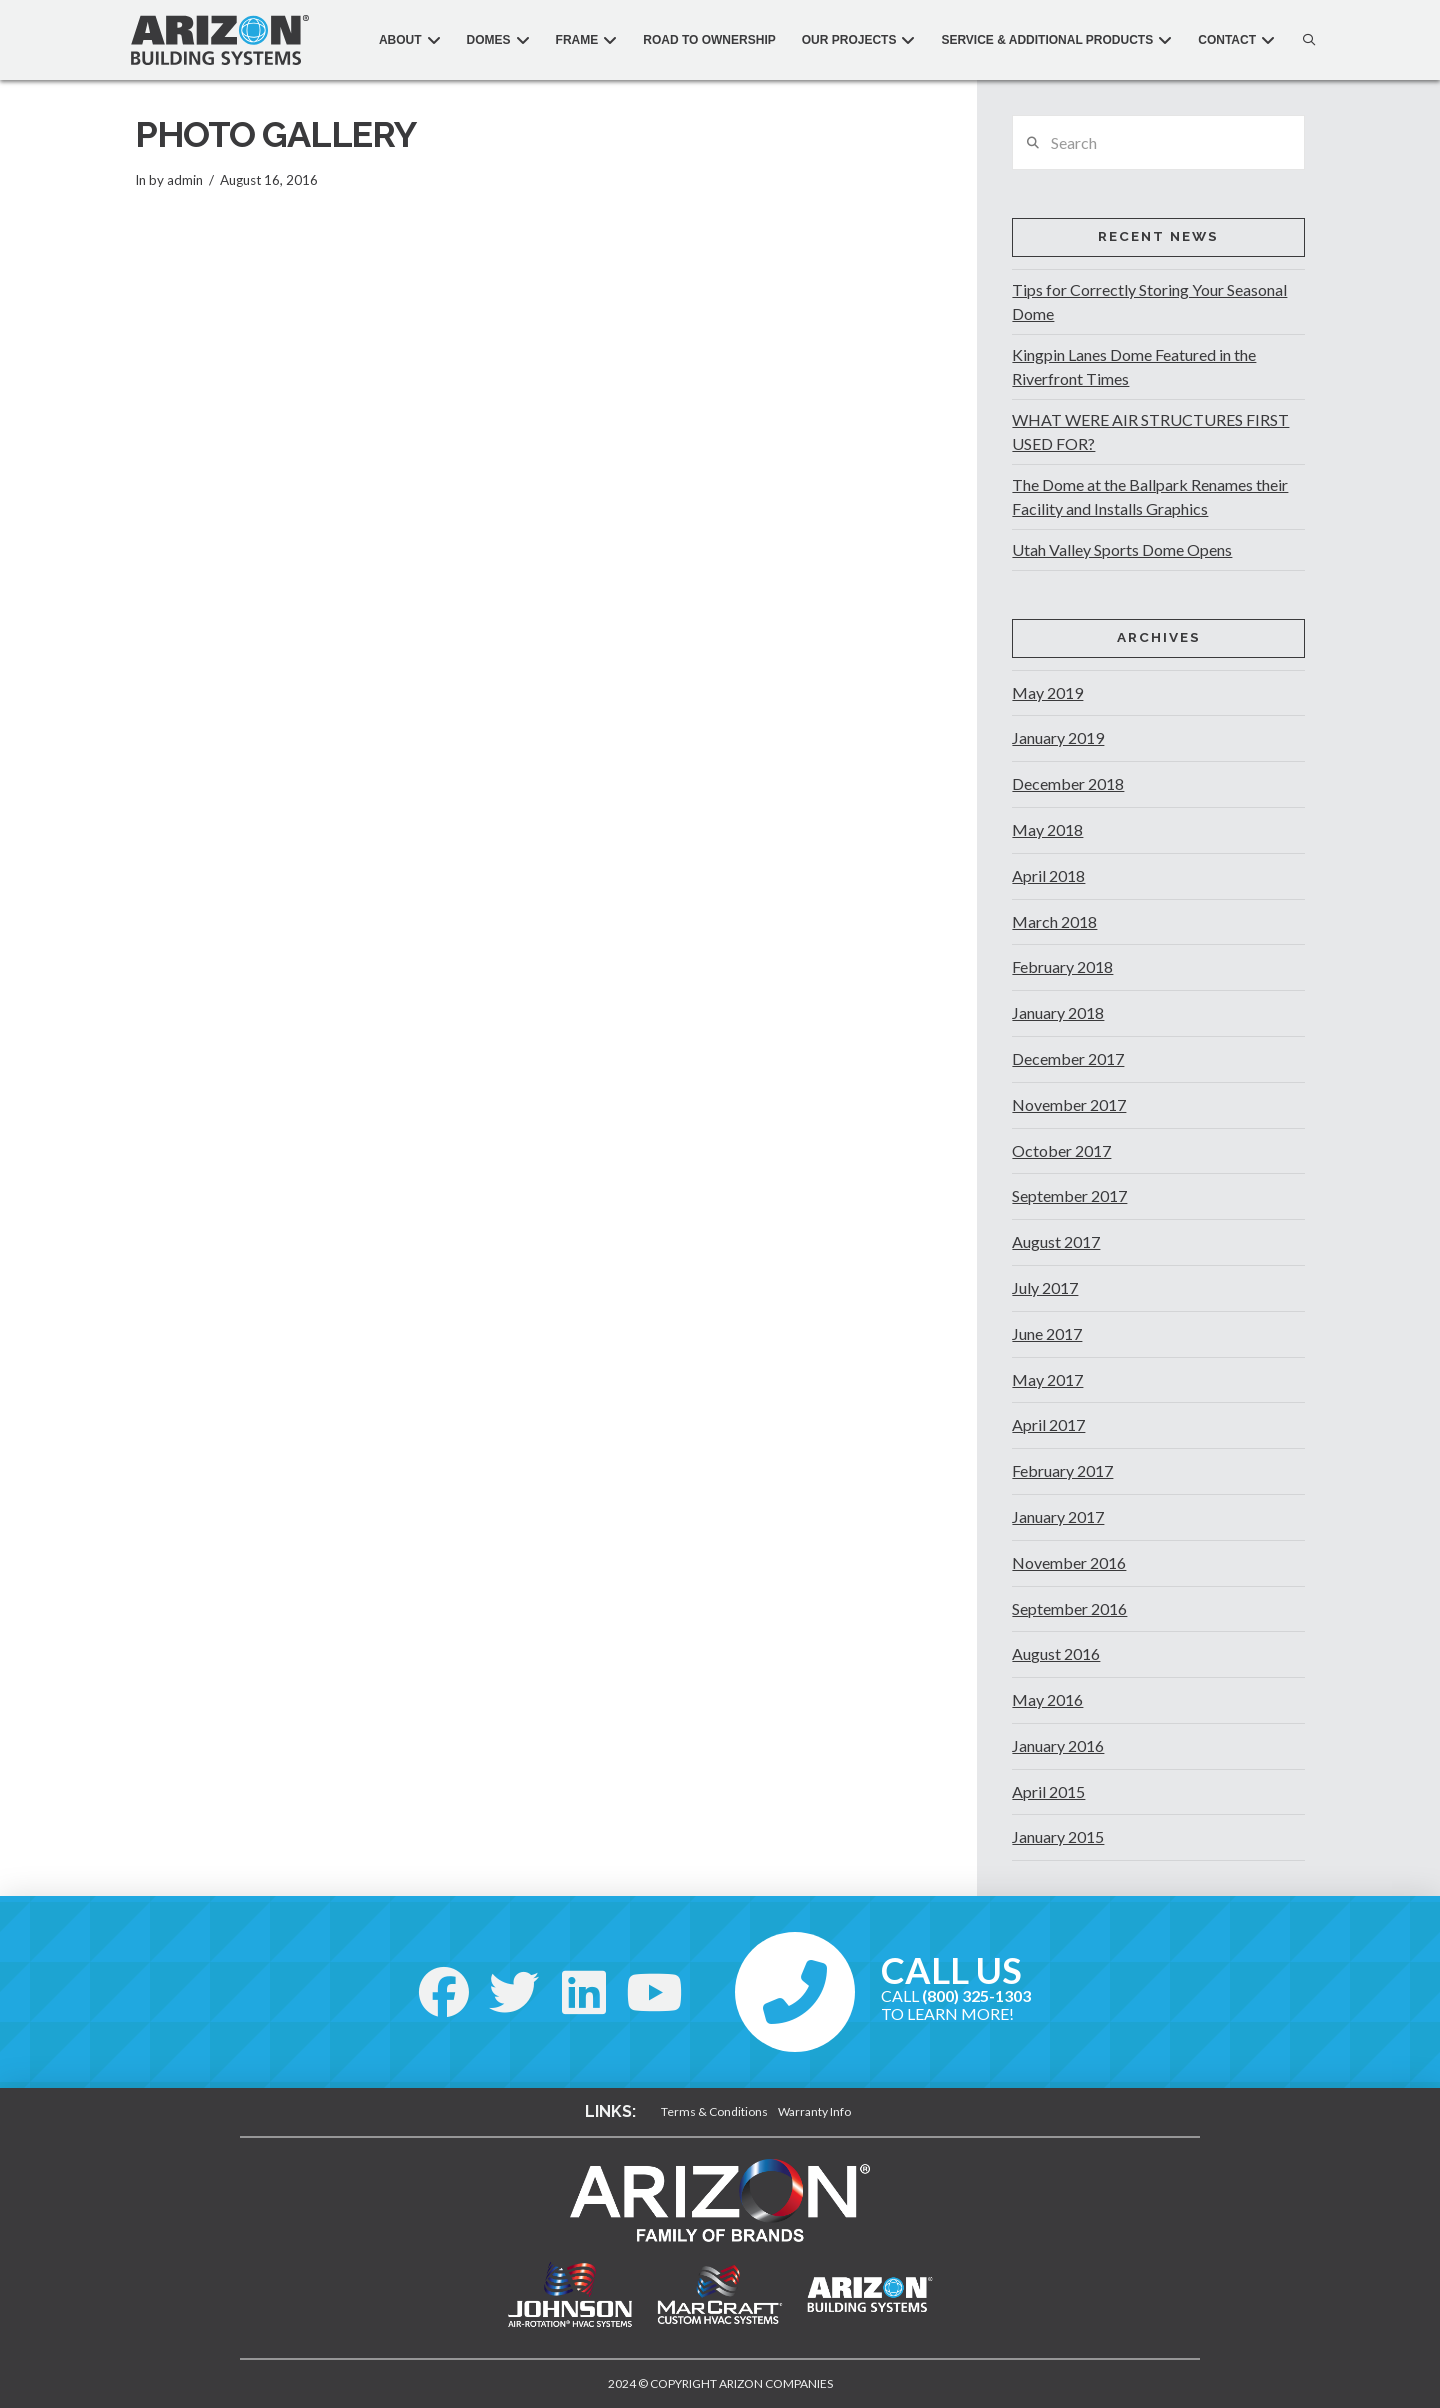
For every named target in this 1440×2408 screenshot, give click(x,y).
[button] (1304, 40)
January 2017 (1058, 1516)
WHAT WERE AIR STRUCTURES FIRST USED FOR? (1150, 431)
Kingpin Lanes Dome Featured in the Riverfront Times (1134, 366)
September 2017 (1069, 1195)
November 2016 (1069, 1562)
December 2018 (1068, 783)
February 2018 (1062, 966)
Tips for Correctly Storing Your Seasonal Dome (1149, 301)
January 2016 (1058, 1745)
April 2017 (1048, 1424)
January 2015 (1058, 1836)
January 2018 (1058, 1012)
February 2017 (1062, 1470)
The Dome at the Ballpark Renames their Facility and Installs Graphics (1150, 496)
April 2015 (1048, 1791)
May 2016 (1047, 1699)
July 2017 (1045, 1287)
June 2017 (1047, 1333)
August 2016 (1056, 1653)
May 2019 (1047, 692)
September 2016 (1069, 1608)
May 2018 (1047, 829)
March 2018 (1054, 921)
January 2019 (1058, 737)
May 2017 (1047, 1379)
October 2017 (1061, 1150)
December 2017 (1068, 1058)
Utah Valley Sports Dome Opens (1122, 549)
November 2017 (1069, 1104)
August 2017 (1056, 1241)
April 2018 (1048, 875)
